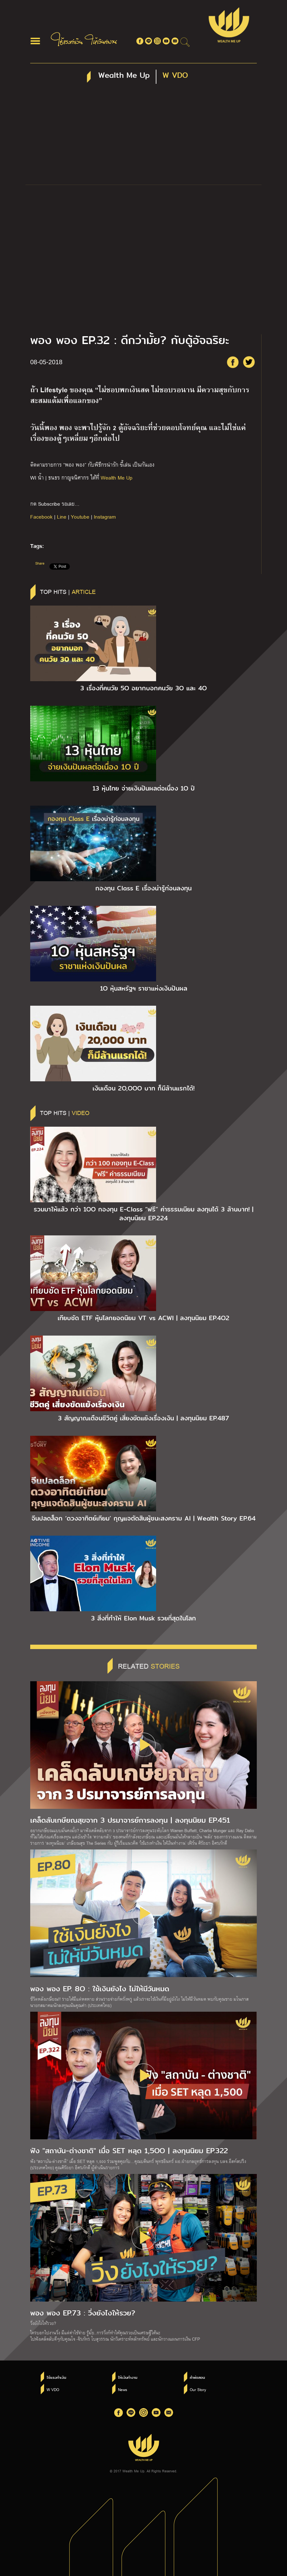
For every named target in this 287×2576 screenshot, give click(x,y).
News (122, 2389)
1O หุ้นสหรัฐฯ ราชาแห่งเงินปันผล (143, 988)
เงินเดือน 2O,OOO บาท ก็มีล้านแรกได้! (143, 1088)
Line (61, 516)
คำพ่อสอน (197, 2377)
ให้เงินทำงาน (127, 2377)
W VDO (53, 2389)
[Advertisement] (143, 137)
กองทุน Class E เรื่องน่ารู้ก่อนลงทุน (143, 888)
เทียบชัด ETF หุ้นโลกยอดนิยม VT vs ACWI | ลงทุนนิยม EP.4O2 (143, 1318)
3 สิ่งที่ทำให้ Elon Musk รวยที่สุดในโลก (143, 1618)
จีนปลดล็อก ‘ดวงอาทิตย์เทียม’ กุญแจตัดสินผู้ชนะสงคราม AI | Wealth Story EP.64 (143, 1518)
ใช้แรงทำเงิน (56, 2377)
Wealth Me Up (116, 477)
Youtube (80, 516)
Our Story (198, 2389)
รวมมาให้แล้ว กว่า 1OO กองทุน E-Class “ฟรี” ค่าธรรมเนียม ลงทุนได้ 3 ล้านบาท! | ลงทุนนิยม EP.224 (143, 1213)
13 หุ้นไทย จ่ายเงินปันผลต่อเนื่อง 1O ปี (144, 788)
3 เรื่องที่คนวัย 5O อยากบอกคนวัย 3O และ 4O (143, 688)
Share (39, 563)
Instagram (105, 516)
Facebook (41, 516)
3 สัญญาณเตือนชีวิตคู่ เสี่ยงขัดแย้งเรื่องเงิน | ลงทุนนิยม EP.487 (143, 1418)
